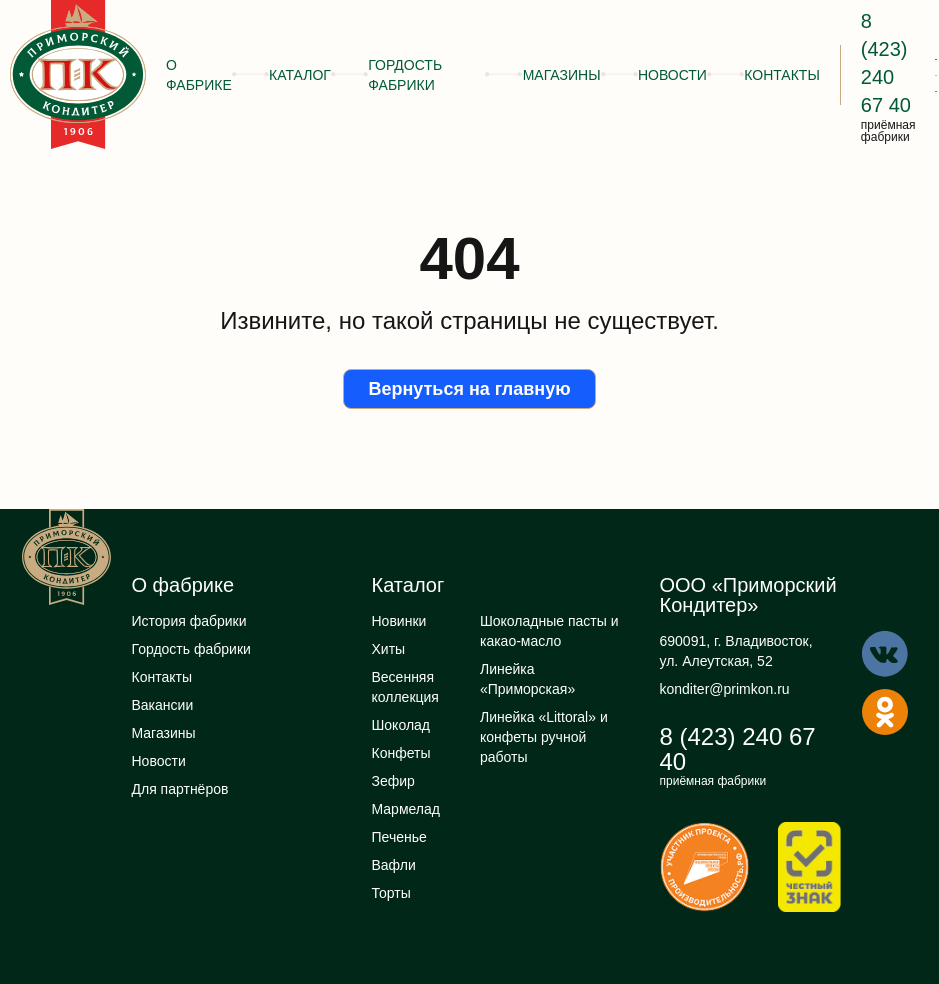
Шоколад (401, 725)
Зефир (393, 781)
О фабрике (199, 75)
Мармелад (406, 809)
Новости (672, 75)
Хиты (389, 649)
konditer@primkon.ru (725, 689)
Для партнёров (180, 789)
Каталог (300, 75)
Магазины (562, 75)
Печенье (399, 837)
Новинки (399, 621)
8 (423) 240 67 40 (738, 749)
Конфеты (401, 753)
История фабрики (189, 621)
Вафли (394, 865)
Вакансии (163, 705)
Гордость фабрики (405, 75)
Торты (391, 893)
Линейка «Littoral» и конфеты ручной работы (544, 737)
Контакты (782, 75)
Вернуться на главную (469, 389)
